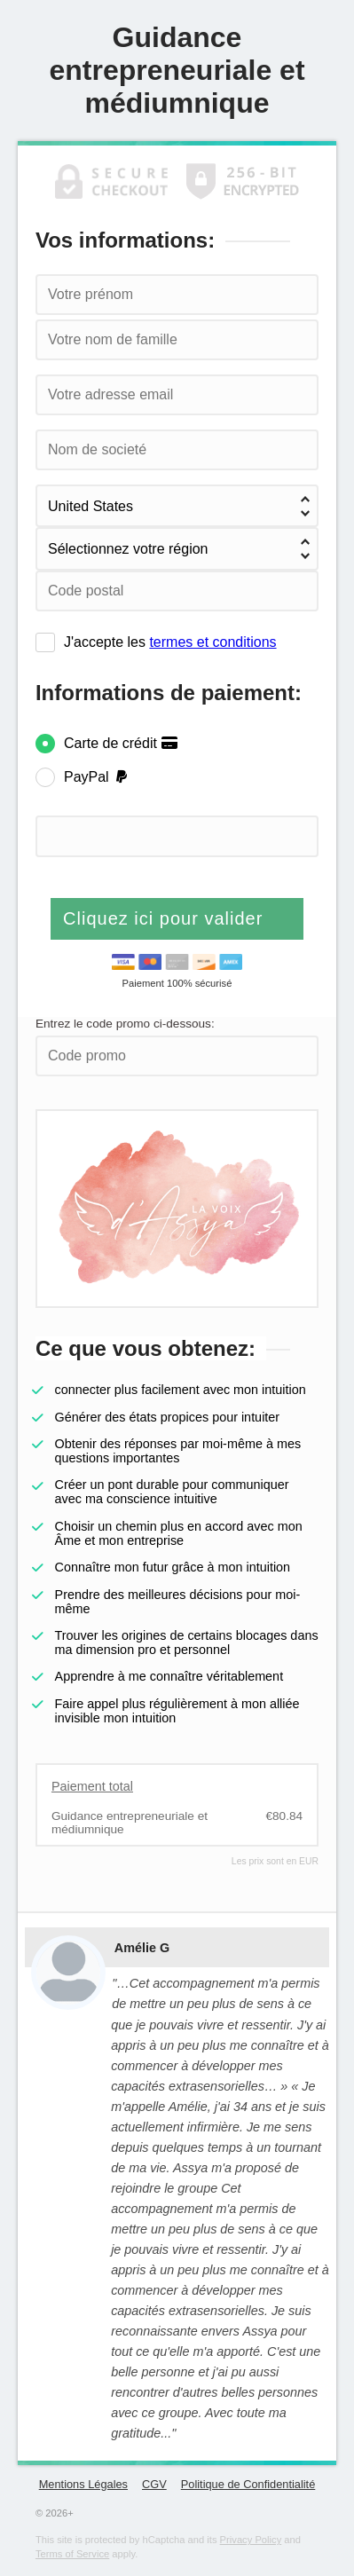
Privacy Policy (251, 2539)
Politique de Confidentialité (248, 2484)
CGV (154, 2484)
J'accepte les (170, 642)
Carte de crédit (121, 743)
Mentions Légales (83, 2484)
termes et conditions (212, 642)
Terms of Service (72, 2553)
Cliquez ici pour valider (166, 918)
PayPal (97, 776)
